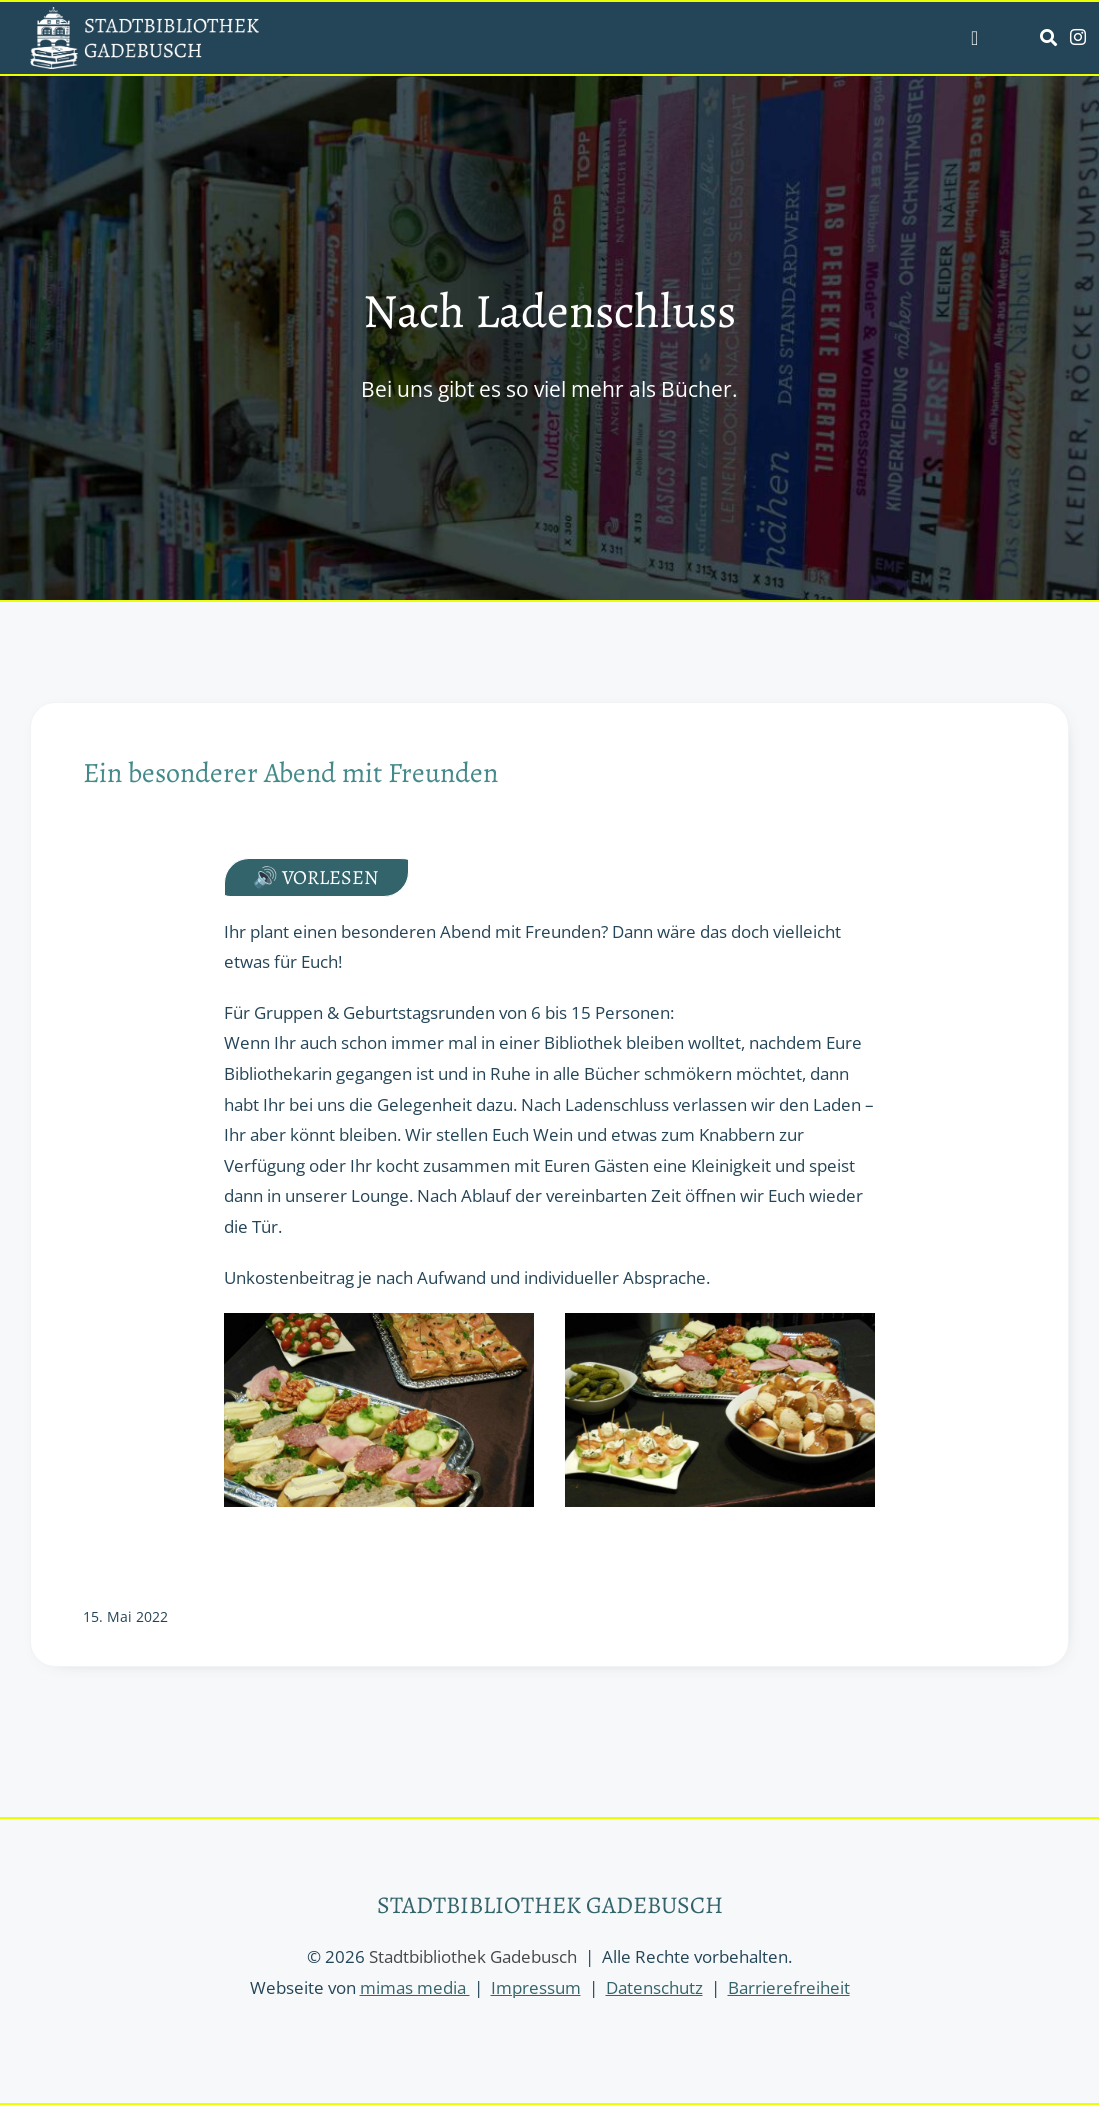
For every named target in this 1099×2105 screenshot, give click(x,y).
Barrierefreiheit (789, 1987)
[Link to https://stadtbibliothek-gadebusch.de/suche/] (1048, 37)
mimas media (415, 1987)
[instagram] (1078, 37)
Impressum (536, 1987)
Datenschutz (654, 1987)
